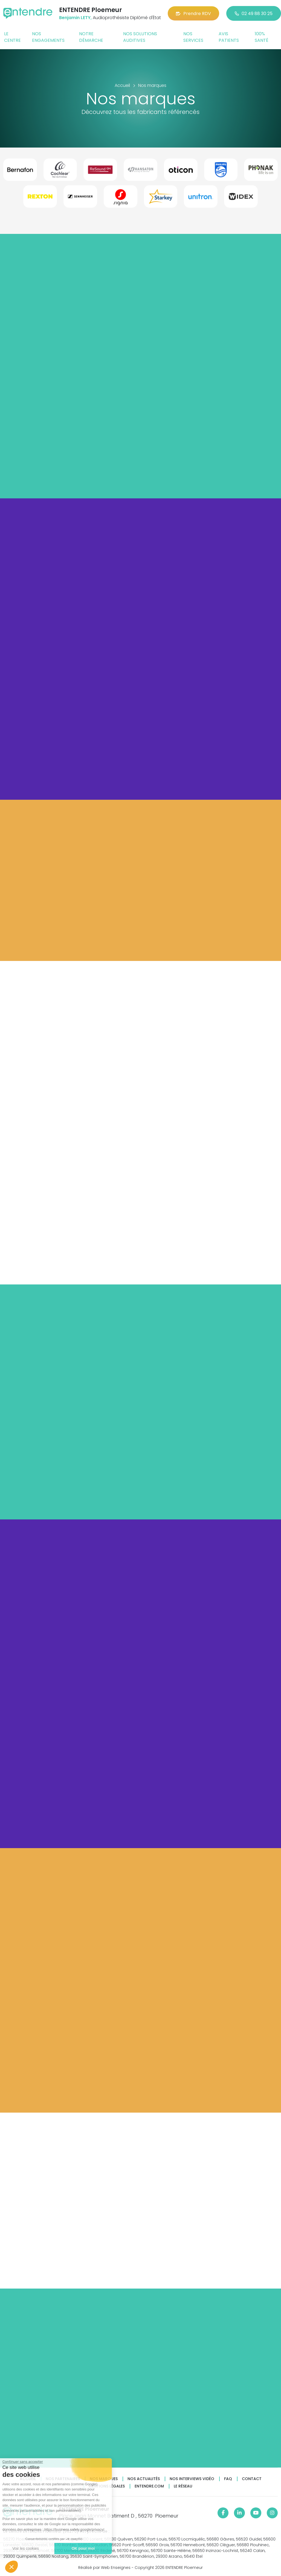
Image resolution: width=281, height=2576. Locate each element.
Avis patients (229, 37)
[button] (11, 2566)
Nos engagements (48, 37)
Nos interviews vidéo (192, 2479)
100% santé (261, 37)
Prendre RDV (193, 13)
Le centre (12, 37)
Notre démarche (91, 37)
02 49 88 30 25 (254, 13)
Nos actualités (144, 2479)
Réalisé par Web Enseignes (104, 2567)
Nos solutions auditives (140, 37)
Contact (252, 2479)
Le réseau (183, 2486)
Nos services (193, 37)
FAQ (228, 2479)
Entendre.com (149, 2486)
